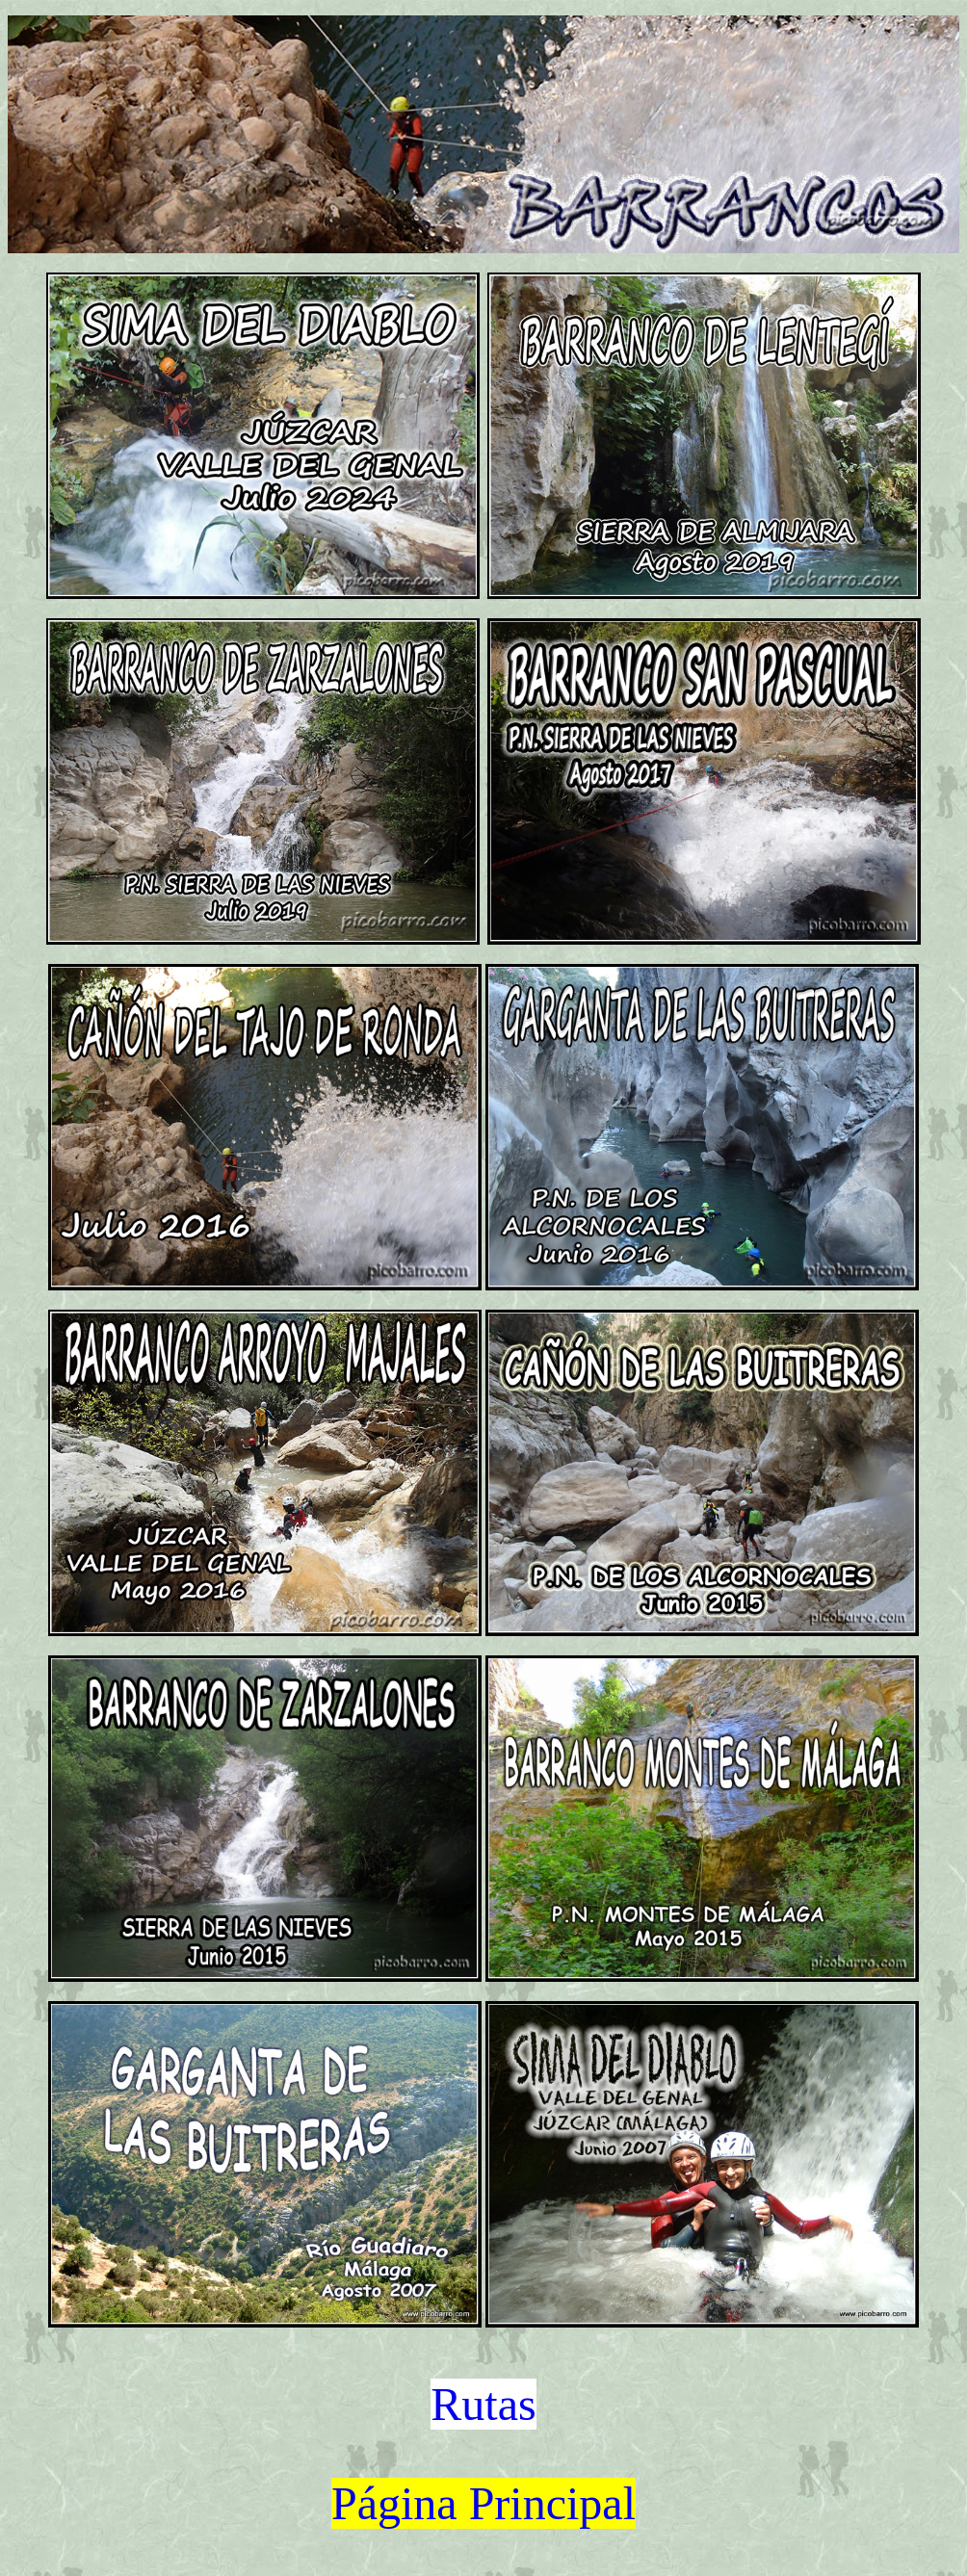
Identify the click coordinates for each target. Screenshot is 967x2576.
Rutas (483, 2404)
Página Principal (483, 2503)
